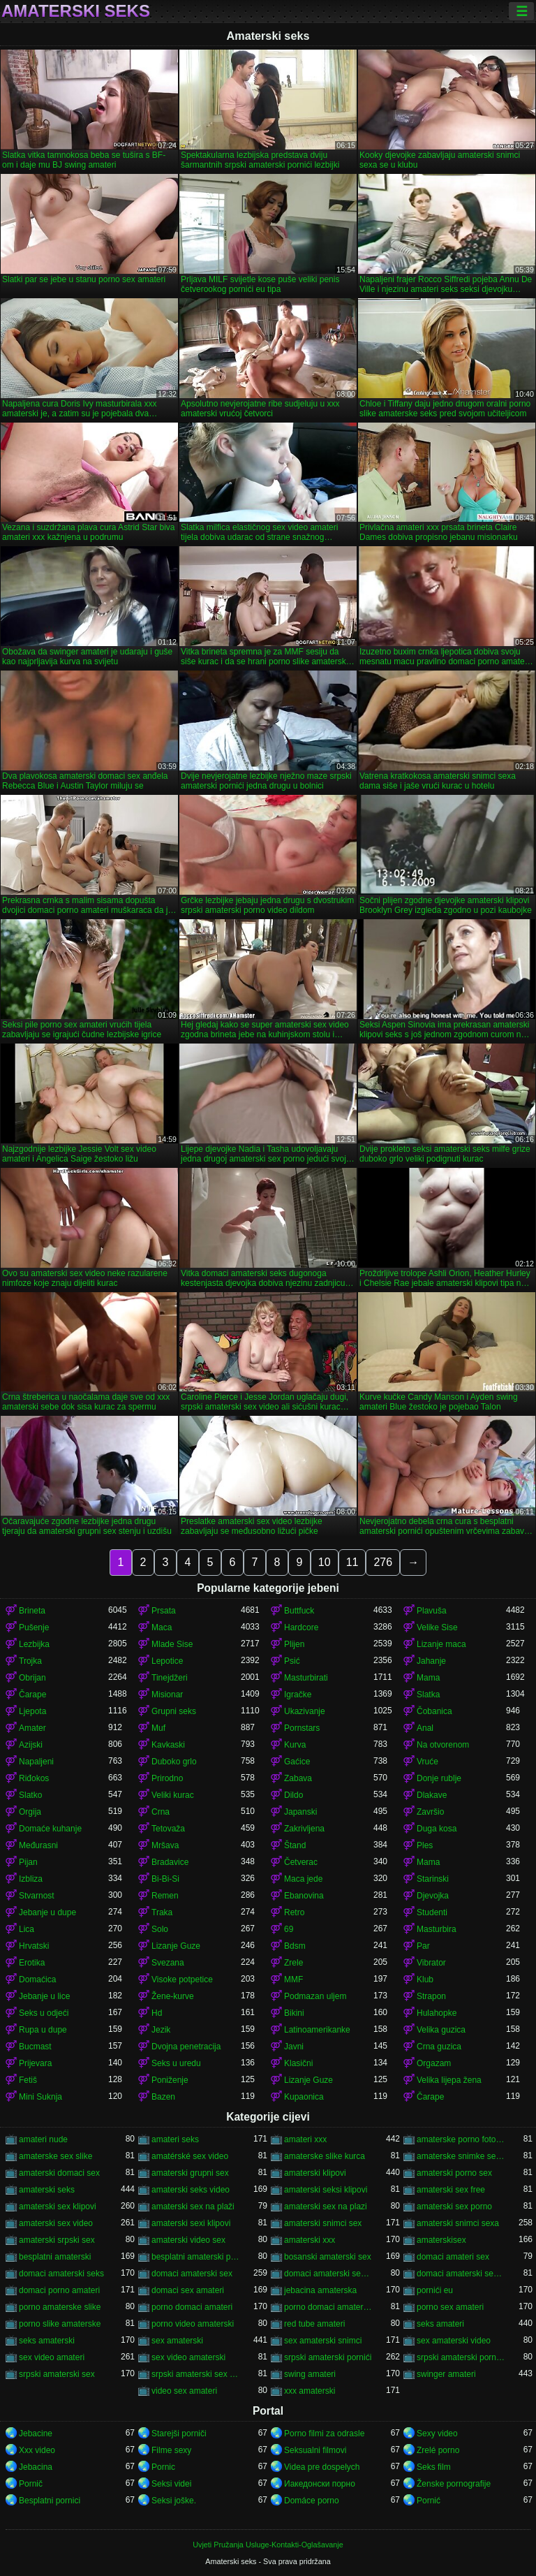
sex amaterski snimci (323, 2341)
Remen (165, 1896)
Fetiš (28, 2080)
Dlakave (432, 1795)
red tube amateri (314, 2324)
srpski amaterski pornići (327, 2357)
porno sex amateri (450, 2307)
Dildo (293, 1795)
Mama (428, 1678)
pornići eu (435, 2290)
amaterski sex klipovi (57, 2206)
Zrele (293, 1963)
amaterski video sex (188, 2240)
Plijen (294, 1644)
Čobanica (434, 1711)
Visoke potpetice (182, 1979)
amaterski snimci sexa (458, 2223)
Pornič (31, 2484)
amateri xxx (305, 2139)
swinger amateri (446, 2374)
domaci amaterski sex (191, 2273)
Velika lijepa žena (449, 2080)
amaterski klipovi (315, 2173)
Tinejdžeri (169, 1678)
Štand (295, 1845)
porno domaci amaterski (328, 2307)
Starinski (433, 1879)
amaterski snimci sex (323, 2223)
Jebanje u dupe (47, 1912)
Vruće (427, 1761)
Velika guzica (441, 2030)
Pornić (428, 2500)
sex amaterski (177, 2341)
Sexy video (437, 2433)
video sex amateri (184, 2391)
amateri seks (175, 2139)
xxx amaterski (309, 2391)
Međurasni (38, 1845)
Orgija (30, 1812)
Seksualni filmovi (315, 2450)
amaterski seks (47, 2190)
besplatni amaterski (55, 2257)
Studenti (432, 1912)
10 (324, 1562)
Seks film (434, 2467)
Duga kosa (436, 1829)
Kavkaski (168, 1745)
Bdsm (295, 1946)
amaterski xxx (309, 2240)
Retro (294, 1912)
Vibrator (431, 1963)
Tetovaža (168, 1829)
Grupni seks (173, 1711)
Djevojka (433, 1896)
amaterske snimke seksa (461, 2156)
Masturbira (436, 1929)
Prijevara (35, 2063)
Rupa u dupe (43, 2030)
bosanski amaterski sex (327, 2257)
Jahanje (431, 1661)
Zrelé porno (438, 2450)
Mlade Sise (172, 1644)
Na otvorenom (443, 1745)
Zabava (298, 1778)
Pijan (28, 1862)
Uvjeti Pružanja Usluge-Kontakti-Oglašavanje (268, 2544)
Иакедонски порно (319, 2484)
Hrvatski (34, 1946)
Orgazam (434, 2063)
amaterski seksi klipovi (325, 2190)
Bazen (163, 2097)
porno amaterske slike (59, 2307)
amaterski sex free (451, 2190)
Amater (32, 1728)
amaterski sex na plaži (192, 2206)
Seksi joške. (173, 2500)
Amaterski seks (75, 11)
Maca (161, 1627)
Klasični (298, 2063)
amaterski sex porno (454, 2206)
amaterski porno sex (454, 2173)
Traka (161, 1912)
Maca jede (303, 1879)
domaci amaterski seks (61, 2273)
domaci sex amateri (187, 2290)
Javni (294, 2046)
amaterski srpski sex (57, 2240)
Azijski (31, 1745)
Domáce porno (311, 2500)
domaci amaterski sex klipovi (328, 2273)
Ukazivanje (304, 1711)
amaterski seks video (190, 2190)
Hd (156, 2013)
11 (352, 1562)
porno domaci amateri (191, 2307)
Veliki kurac (172, 1795)
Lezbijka (34, 1644)
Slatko (30, 1795)
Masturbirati (306, 1678)
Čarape (32, 1694)
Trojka (30, 1661)
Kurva (295, 1745)
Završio (430, 1812)
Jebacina (35, 2467)
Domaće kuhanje (50, 1829)
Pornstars (302, 1728)
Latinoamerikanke (317, 2030)
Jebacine (35, 2433)
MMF (293, 1979)
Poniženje (169, 2080)
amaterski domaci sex (59, 2173)
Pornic (163, 2467)
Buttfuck (299, 1611)
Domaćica (37, 1979)
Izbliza (31, 1879)
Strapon (431, 1996)
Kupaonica (304, 2097)
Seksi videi (171, 2484)
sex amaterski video (454, 2341)
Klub (425, 1979)
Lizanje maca (441, 1644)
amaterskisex (441, 2240)
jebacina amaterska (320, 2290)
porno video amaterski (192, 2324)
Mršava (165, 1845)
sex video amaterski (188, 2357)
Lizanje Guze (175, 1946)
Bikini (294, 2013)
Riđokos (34, 1778)
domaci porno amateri (59, 2290)
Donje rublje (439, 1778)
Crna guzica (439, 2046)
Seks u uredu (176, 2063)
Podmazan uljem (315, 1996)
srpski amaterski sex (57, 2374)
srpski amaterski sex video (196, 2374)
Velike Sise (437, 1627)
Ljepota (32, 1711)
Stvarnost (36, 1896)
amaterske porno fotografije (461, 2139)
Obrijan (32, 1678)
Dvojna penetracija (186, 2046)
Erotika (32, 1963)
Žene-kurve (172, 1996)
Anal (425, 1728)
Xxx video (37, 2450)
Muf (158, 1728)
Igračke (297, 1694)
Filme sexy (171, 2450)
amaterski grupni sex (190, 2173)
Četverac (301, 1862)
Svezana (167, 1963)
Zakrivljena (304, 1829)
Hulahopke (436, 2013)
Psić (292, 1661)
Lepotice (167, 1661)
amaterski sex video (56, 2223)
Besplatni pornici (49, 2500)
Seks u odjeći (43, 2013)
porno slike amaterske (59, 2324)
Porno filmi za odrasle (324, 2433)
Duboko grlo (174, 1761)
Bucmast (35, 2046)
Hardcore (301, 1627)
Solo (159, 1929)
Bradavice (169, 1862)
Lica (26, 1929)
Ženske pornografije (454, 2484)
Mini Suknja (40, 2097)
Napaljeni (36, 1761)
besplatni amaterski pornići (196, 2257)
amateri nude (43, 2139)
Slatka (428, 1694)
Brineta (32, 1611)
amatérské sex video (189, 2156)
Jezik (160, 2030)
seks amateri (440, 2324)
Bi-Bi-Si (165, 1879)
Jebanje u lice (44, 1996)
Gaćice (297, 1761)
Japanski (300, 1812)
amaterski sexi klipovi (190, 2223)
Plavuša (432, 1611)
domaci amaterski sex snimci (461, 2273)
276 (382, 1562)
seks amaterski (47, 2341)
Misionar (167, 1694)
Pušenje (34, 1627)
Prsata (163, 1611)
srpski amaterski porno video (461, 2357)
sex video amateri (51, 2357)
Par (423, 1946)
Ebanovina (304, 1896)
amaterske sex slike (55, 2156)
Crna (160, 1812)
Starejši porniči (179, 2433)
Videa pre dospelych (322, 2467)
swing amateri (310, 2374)
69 (288, 1929)
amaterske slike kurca (324, 2156)
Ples (425, 1845)
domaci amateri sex (453, 2257)
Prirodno (167, 1778)
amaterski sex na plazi (325, 2206)
